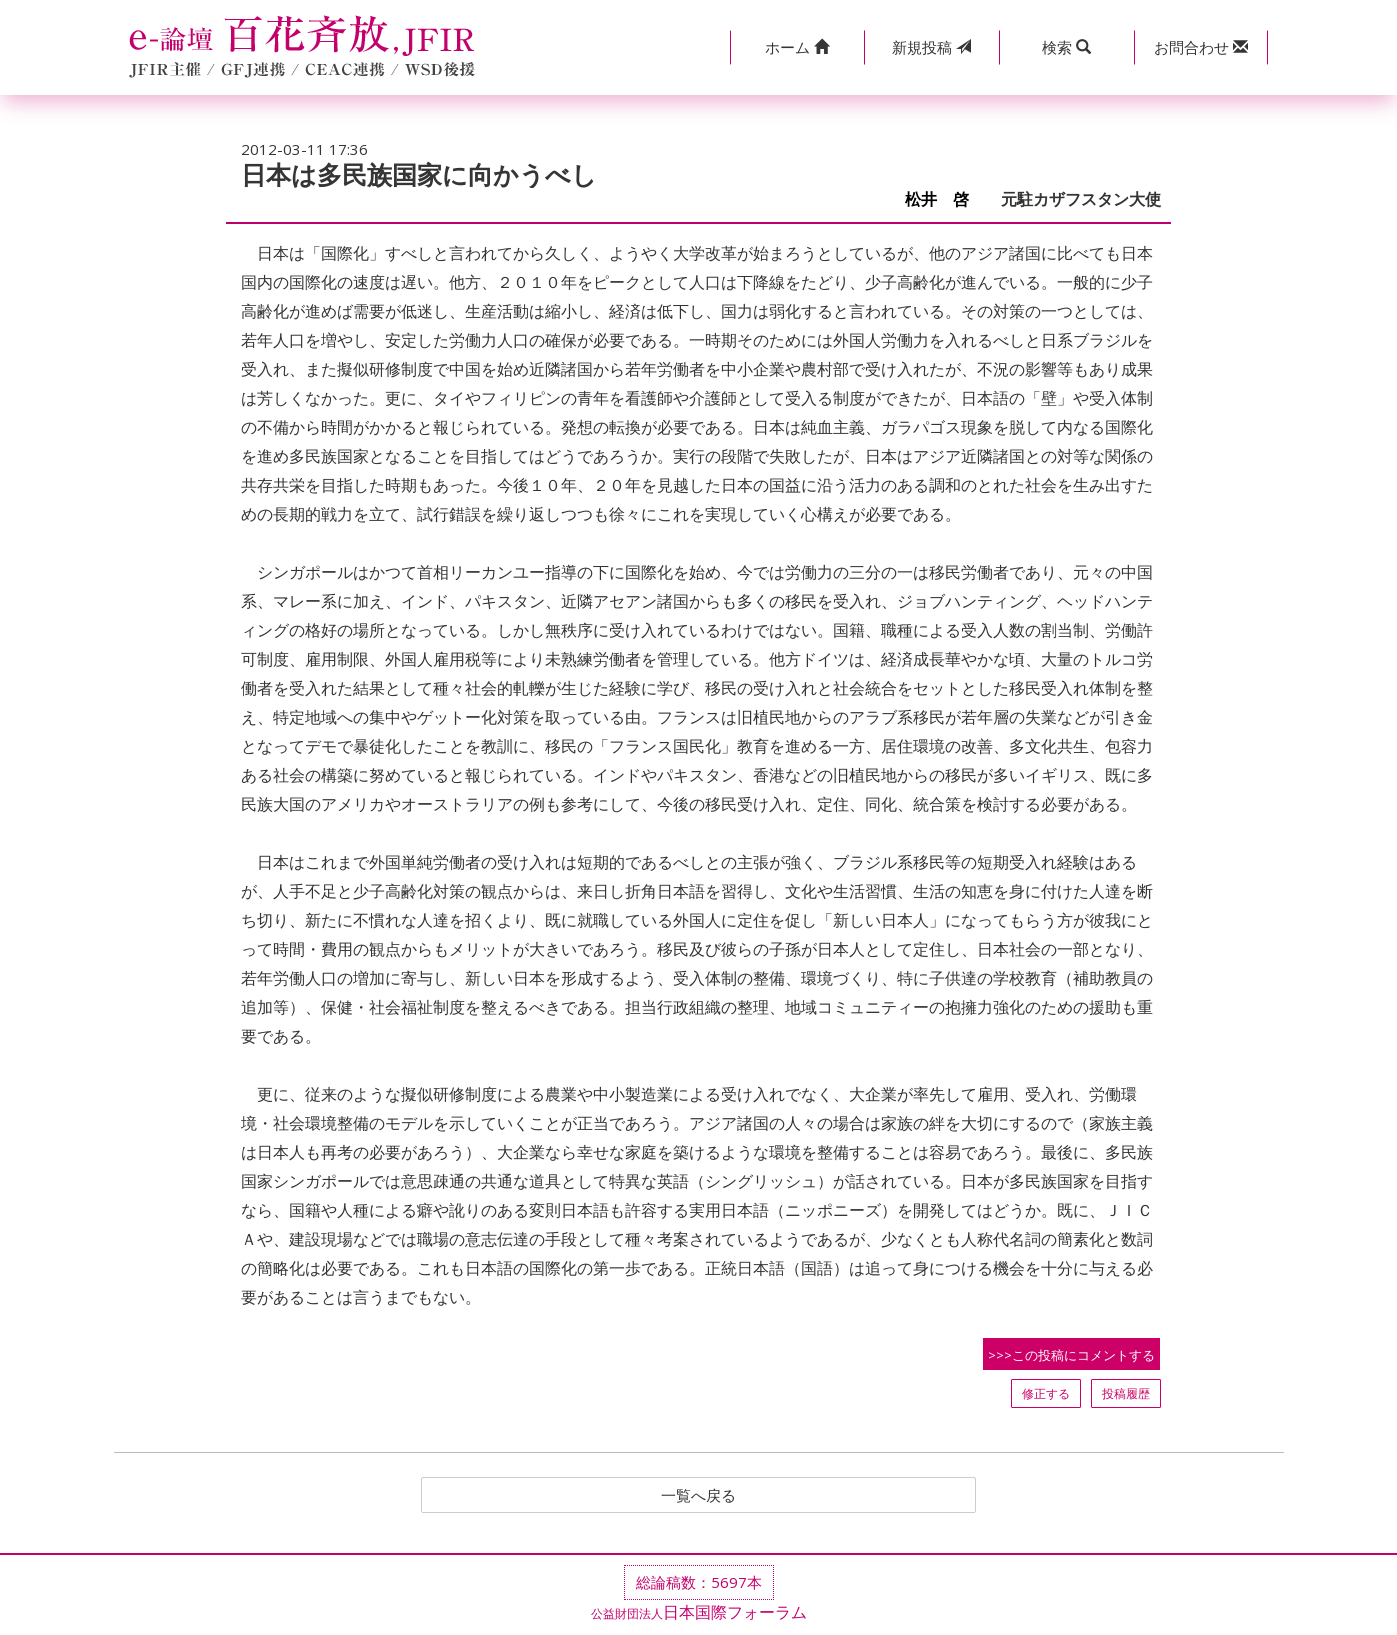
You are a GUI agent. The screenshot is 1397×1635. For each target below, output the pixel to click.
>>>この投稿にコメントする (1071, 1355)
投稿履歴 (1126, 1393)
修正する (1046, 1393)
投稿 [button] (931, 47)
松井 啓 (945, 199)
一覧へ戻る (699, 1496)
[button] (797, 47)
